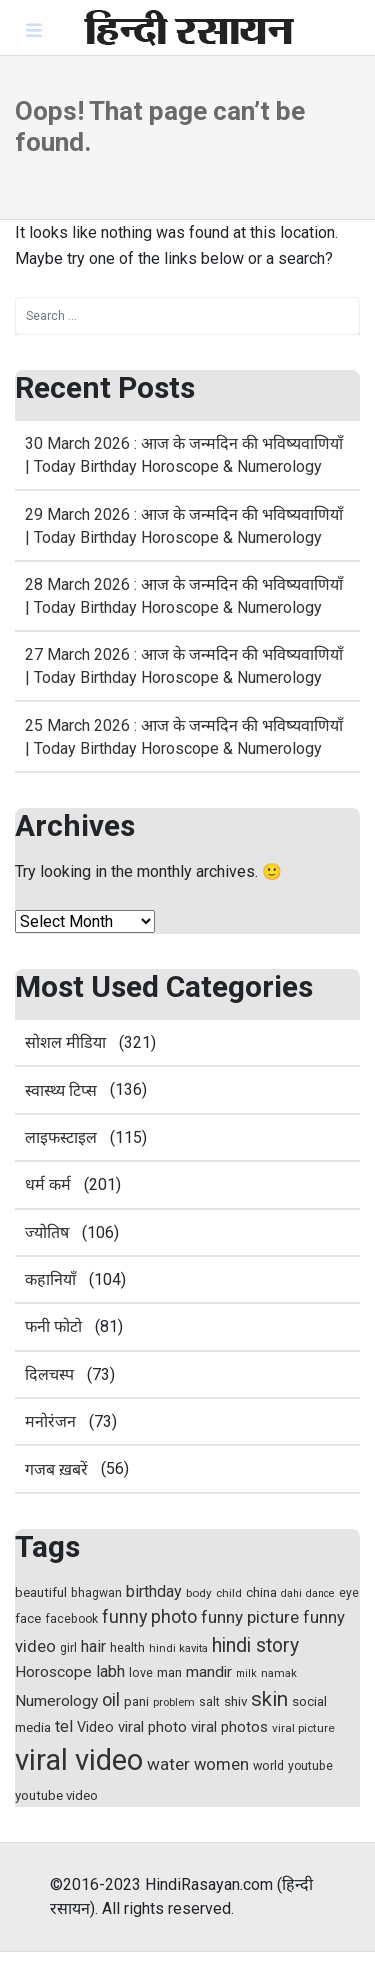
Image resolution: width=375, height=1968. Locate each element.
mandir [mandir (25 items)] (209, 1672)
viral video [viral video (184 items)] (79, 1760)
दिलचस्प (49, 1374)
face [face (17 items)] (28, 1618)
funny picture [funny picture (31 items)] (250, 1617)
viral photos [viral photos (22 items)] (229, 1727)
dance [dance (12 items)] (320, 1593)
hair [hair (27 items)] (93, 1646)
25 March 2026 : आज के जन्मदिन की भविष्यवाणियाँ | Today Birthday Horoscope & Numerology (184, 737)
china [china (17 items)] (261, 1592)
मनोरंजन (50, 1421)
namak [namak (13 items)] (279, 1673)
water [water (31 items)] (168, 1764)
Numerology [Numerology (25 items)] (56, 1701)
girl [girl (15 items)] (68, 1648)
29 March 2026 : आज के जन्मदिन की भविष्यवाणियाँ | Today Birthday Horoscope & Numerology (184, 526)
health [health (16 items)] (127, 1647)
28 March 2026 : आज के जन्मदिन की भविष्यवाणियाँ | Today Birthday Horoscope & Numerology (184, 596)
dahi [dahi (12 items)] (291, 1593)
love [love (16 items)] (141, 1672)
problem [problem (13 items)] (174, 1702)
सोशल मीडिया (65, 1042)
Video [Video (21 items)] (95, 1727)
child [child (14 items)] (229, 1593)
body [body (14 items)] (199, 1593)
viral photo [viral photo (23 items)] (152, 1727)
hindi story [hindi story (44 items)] (255, 1645)
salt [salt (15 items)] (209, 1702)
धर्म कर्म (48, 1184)
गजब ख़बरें (56, 1469)
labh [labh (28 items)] (110, 1671)
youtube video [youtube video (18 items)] (56, 1795)
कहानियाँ (50, 1279)
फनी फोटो (53, 1326)
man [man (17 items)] (169, 1672)
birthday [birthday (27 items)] (154, 1591)
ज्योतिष (47, 1232)
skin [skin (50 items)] (269, 1699)
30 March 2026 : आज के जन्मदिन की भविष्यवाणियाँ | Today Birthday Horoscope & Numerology (184, 455)
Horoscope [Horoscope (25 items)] (53, 1672)
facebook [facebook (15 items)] (71, 1619)
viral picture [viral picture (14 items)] (303, 1728)
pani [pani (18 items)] (136, 1701)
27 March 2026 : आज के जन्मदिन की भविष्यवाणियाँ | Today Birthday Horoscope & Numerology (184, 666)
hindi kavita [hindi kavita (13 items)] (178, 1648)
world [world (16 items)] (268, 1765)
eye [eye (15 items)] (349, 1593)
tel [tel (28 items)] (64, 1726)
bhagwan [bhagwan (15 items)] (96, 1593)
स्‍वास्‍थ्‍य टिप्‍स (61, 1090)
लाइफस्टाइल (61, 1137)
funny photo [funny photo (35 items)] (149, 1616)
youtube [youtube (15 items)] (310, 1766)
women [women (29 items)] (221, 1764)
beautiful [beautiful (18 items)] (41, 1592)
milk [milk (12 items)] (246, 1673)
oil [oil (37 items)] (111, 1699)
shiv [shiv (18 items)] (235, 1701)
